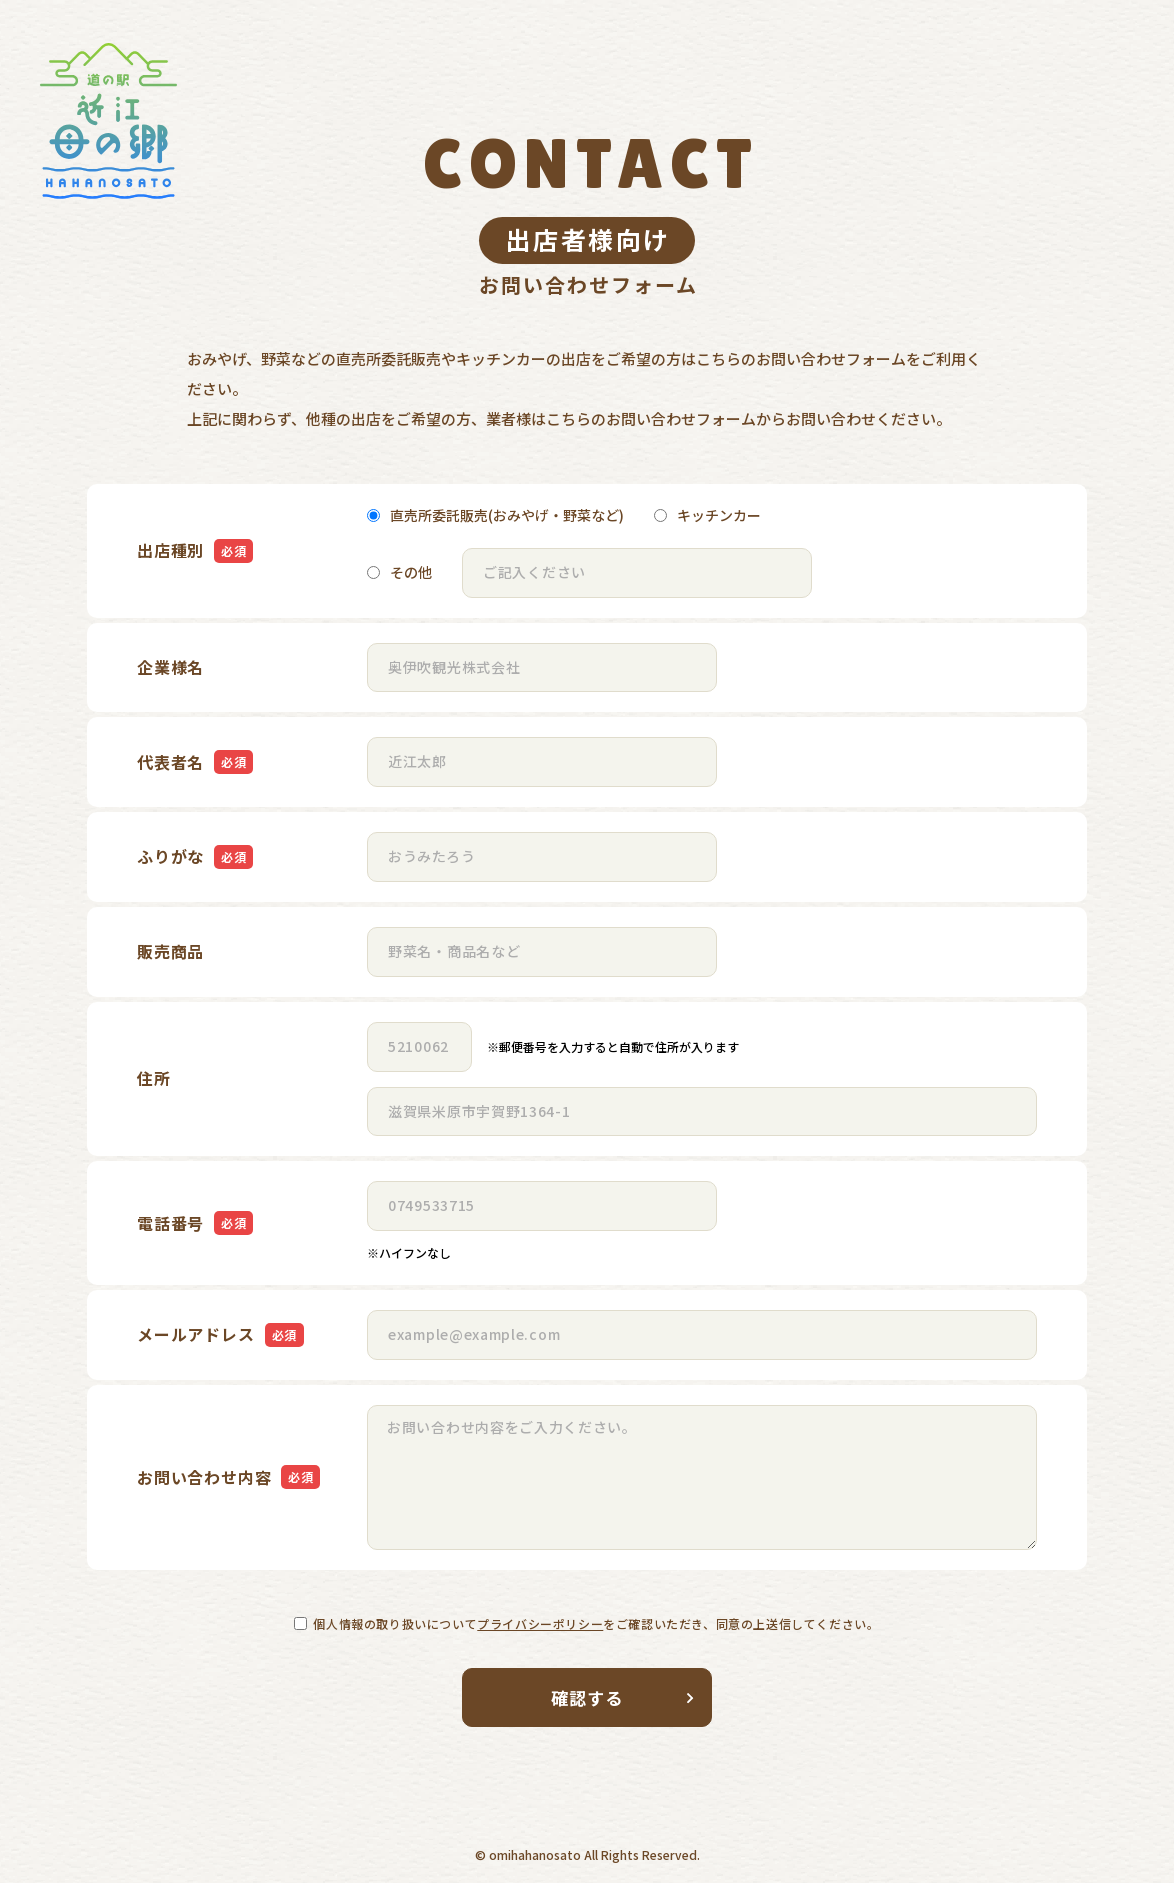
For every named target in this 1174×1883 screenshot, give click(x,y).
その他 (399, 572)
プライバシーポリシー (540, 1623)
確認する (623, 1697)
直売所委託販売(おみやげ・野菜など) (495, 515)
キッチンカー (707, 515)
